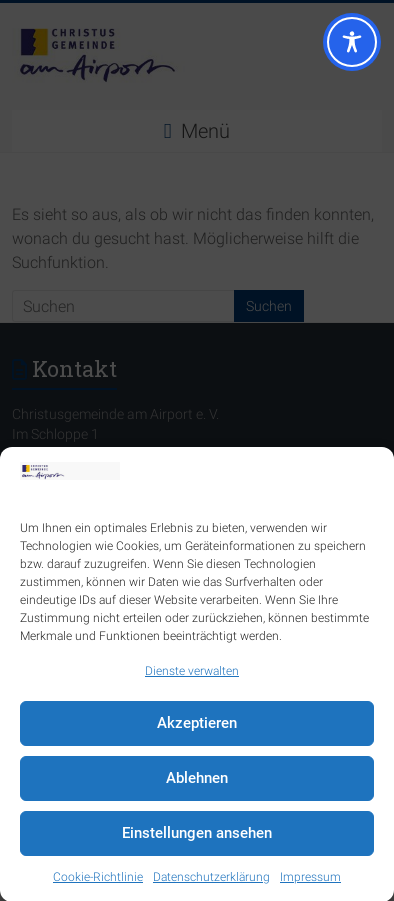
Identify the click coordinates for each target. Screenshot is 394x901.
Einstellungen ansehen (197, 836)
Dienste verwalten (192, 674)
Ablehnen (197, 781)
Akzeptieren (197, 726)
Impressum (310, 880)
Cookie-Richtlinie (98, 880)
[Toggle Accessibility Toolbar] (352, 51)
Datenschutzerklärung (211, 880)
